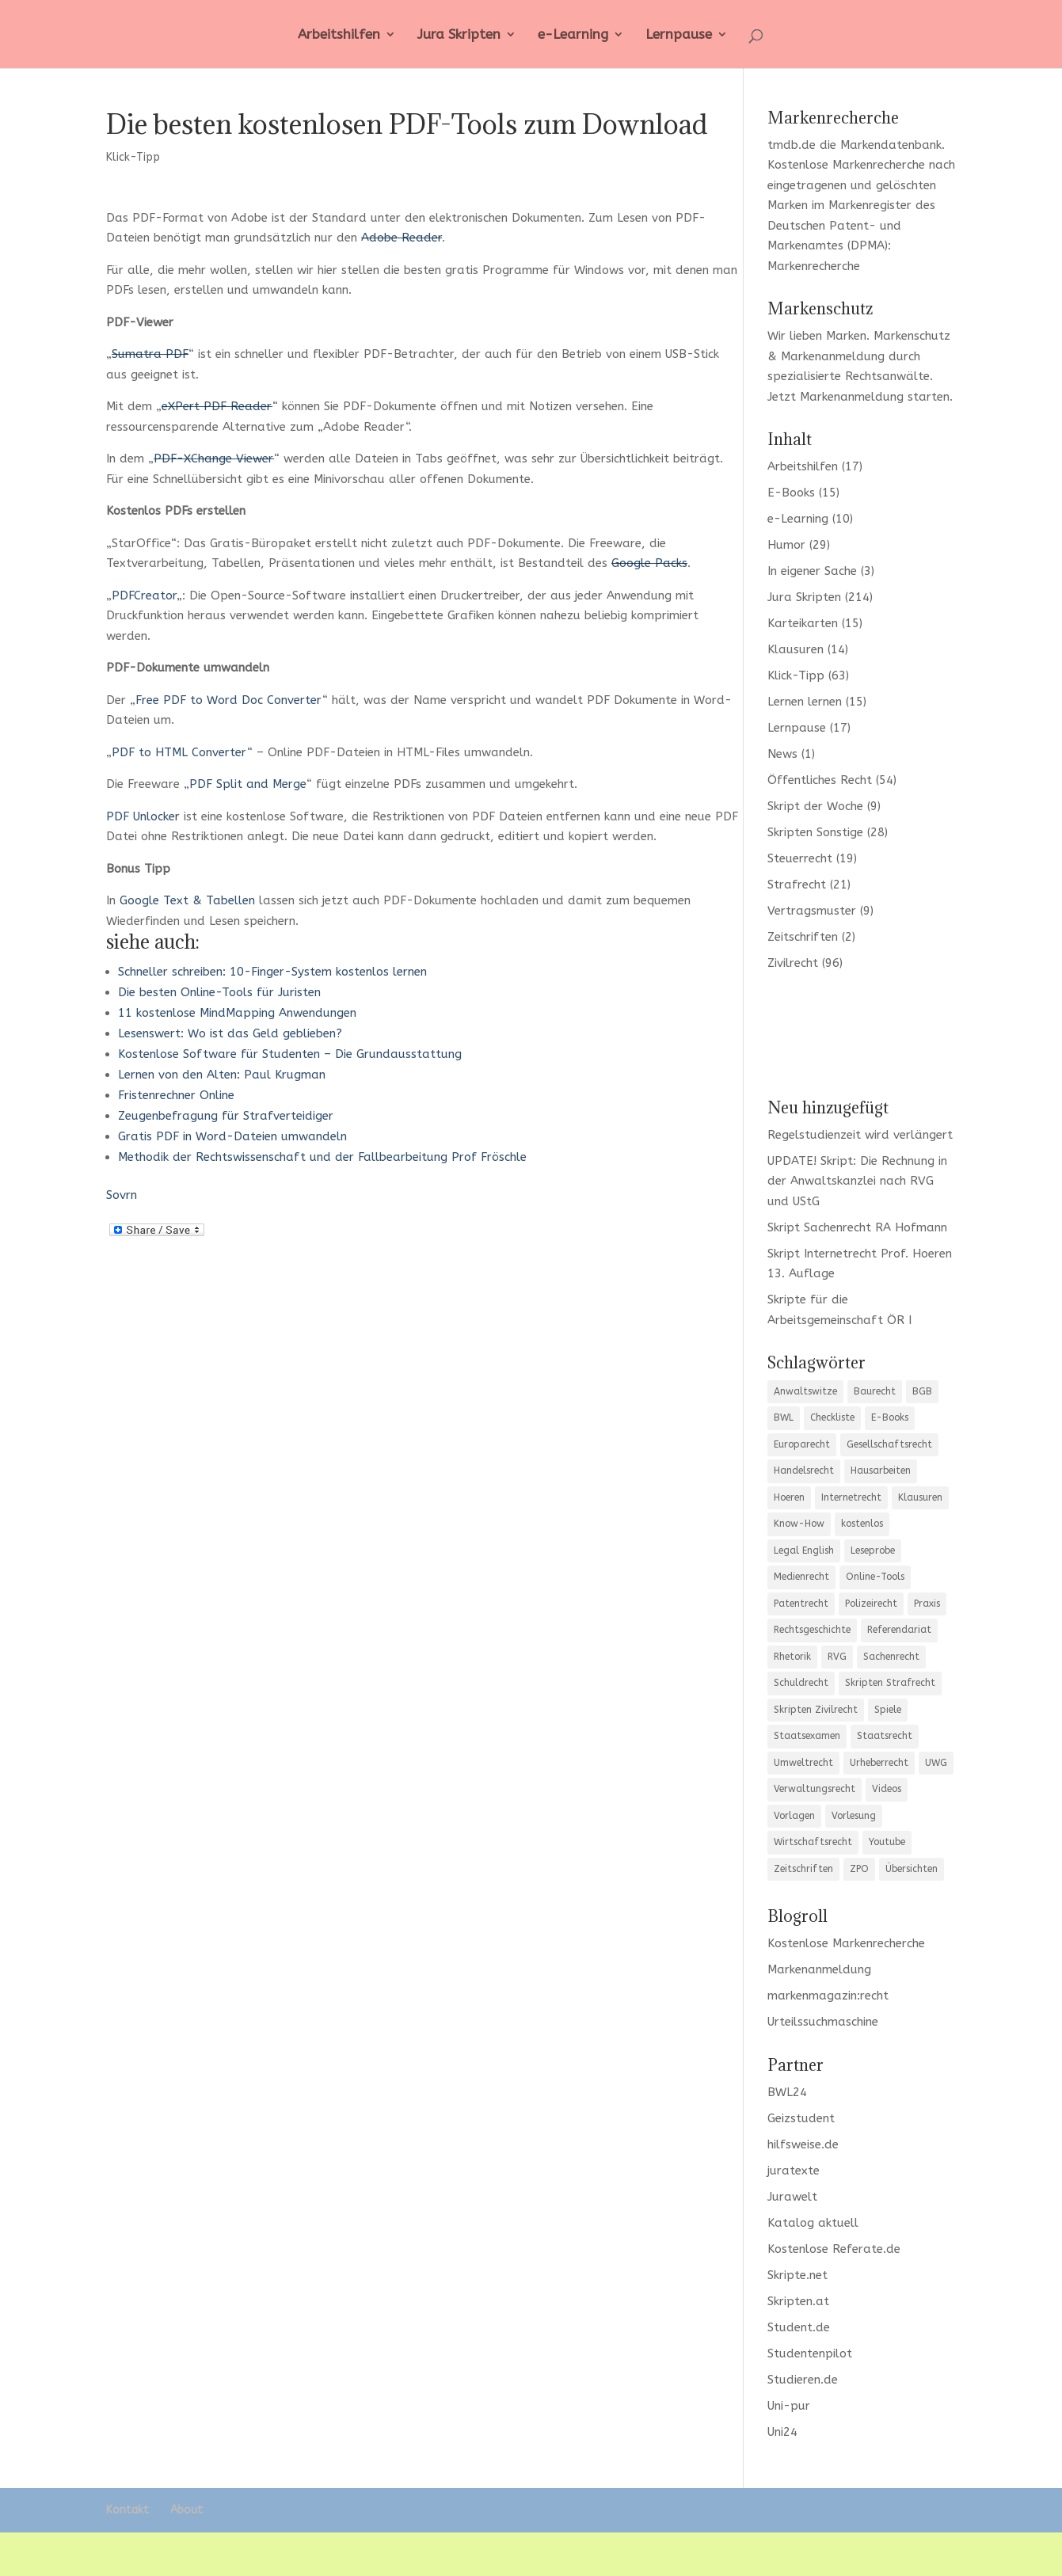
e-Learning (573, 35)
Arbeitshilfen (339, 35)
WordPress (382, 2554)
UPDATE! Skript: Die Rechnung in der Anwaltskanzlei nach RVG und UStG (857, 1181)
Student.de (798, 2327)
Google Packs (649, 563)
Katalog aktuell (812, 2223)
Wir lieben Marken (816, 336)
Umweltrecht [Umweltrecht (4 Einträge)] (803, 1762)
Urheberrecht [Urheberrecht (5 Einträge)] (879, 1762)
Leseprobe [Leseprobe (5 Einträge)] (873, 1550)
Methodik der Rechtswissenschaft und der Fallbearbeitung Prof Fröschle (322, 1157)
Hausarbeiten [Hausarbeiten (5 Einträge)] (881, 1470)
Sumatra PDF (150, 354)
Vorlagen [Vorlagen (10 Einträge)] (794, 1815)
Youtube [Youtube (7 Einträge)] (887, 1841)
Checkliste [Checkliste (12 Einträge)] (832, 1417)
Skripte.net (797, 2275)
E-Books (791, 492)
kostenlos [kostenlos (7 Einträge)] (862, 1523)
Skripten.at (798, 2301)
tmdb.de (791, 145)
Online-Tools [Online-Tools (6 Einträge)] (875, 1576)
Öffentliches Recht (819, 780)
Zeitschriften (802, 937)
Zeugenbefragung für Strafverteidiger (225, 1116)
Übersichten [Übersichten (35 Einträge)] (911, 1868)
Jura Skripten (459, 35)
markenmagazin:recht (828, 1995)
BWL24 (787, 2092)
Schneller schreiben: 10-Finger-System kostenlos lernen (272, 972)
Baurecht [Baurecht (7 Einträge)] (875, 1391)
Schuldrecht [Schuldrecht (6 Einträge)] (801, 1682)
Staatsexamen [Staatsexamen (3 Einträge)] (807, 1735)
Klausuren (795, 649)
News (782, 754)
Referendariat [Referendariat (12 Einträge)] (899, 1629)
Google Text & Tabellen (187, 900)
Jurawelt (792, 2197)
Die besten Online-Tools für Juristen (219, 992)
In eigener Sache (812, 571)
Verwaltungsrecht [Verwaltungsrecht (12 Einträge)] (814, 1788)
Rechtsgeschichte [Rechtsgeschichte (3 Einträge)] (812, 1629)
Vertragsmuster (811, 911)
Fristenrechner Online (176, 1095)
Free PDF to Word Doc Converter (228, 700)
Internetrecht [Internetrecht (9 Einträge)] (851, 1497)
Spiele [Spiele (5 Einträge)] (887, 1709)
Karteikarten (802, 623)
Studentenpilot (809, 2353)
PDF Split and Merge (247, 784)
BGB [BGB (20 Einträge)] (922, 1391)
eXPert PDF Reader (217, 406)
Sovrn (121, 1195)
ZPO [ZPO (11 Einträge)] (859, 1868)
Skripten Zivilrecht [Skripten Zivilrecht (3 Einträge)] (816, 1709)
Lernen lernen (804, 701)
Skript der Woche (815, 806)
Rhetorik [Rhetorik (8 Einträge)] (792, 1656)
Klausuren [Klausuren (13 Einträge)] (920, 1497)
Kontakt (127, 2510)
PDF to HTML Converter (179, 752)
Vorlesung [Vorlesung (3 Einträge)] (854, 1815)
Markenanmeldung (852, 397)
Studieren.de (802, 2379)
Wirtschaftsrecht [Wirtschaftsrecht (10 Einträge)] (813, 1841)
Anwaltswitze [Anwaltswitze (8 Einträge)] (805, 1391)
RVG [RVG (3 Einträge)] (837, 1656)
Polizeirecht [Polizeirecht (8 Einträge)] (871, 1603)
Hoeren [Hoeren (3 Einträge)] (789, 1497)
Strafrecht (796, 884)
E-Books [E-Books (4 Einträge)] (889, 1417)
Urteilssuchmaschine (822, 2022)
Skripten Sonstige (815, 832)
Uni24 (782, 2432)
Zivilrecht (792, 963)
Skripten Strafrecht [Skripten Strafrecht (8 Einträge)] (890, 1682)
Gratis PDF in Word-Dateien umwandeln (232, 1136)
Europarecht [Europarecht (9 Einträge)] (802, 1444)
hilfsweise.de (803, 2144)
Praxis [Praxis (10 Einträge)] (927, 1603)
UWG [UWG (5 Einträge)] (936, 1762)
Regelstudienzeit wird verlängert (860, 1135)
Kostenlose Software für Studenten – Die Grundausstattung (290, 1054)
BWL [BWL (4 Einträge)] (784, 1417)
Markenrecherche (813, 266)
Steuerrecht (799, 858)
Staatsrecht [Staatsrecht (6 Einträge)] (884, 1735)
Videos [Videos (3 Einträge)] (886, 1788)
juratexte (793, 2170)
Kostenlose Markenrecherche (846, 165)
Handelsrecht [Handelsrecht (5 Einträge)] (804, 1470)
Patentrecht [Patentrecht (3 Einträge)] (801, 1603)
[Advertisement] (861, 1032)
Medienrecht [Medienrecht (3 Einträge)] (801, 1576)
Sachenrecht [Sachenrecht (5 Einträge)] (891, 1656)
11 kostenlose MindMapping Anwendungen (237, 1013)
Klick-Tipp (133, 157)
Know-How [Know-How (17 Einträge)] (799, 1523)
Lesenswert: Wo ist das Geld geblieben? (230, 1033)
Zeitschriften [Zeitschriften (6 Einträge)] (803, 1868)
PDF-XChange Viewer (214, 458)
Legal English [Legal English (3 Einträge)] (804, 1550)
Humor (786, 545)
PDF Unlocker (143, 816)
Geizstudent (801, 2118)
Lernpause (678, 35)
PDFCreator (144, 595)
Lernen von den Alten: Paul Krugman (221, 1074)
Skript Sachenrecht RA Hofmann (857, 1227)
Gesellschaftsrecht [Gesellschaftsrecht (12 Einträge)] (889, 1444)
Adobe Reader (401, 237)
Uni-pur (788, 2406)
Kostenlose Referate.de (833, 2249)
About (186, 2510)
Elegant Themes (223, 2554)
